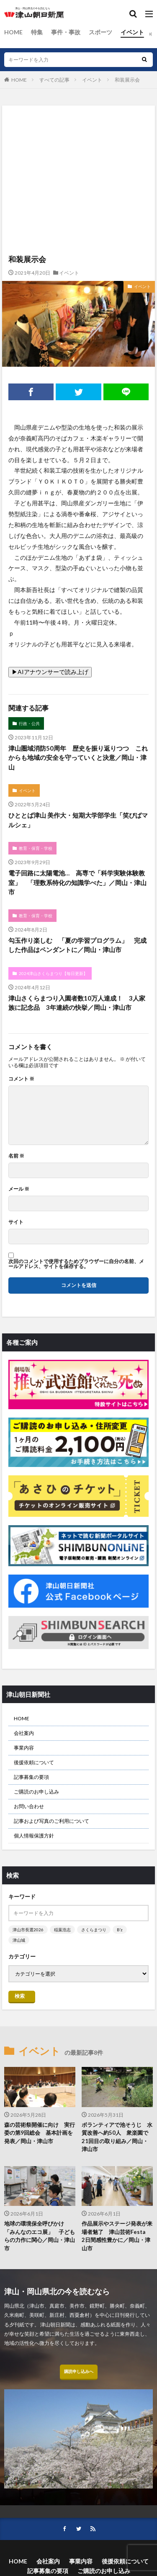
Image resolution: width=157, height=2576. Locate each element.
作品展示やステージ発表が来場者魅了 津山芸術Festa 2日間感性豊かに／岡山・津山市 (117, 2236)
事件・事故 (65, 32)
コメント (21, 1078)
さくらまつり (93, 1929)
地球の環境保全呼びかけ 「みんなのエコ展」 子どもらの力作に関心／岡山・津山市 (39, 2236)
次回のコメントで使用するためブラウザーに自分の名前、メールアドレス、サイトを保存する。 (76, 1264)
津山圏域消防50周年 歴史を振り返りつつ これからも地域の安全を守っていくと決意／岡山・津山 (78, 757)
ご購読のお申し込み (36, 1792)
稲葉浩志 (62, 1929)
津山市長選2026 (28, 1929)
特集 (37, 32)
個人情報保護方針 (34, 1835)
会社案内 (24, 1733)
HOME (13, 32)
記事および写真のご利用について (51, 1821)
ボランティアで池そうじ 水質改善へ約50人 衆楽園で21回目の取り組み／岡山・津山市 (117, 2137)
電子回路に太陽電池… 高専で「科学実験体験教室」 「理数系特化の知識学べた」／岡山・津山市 (77, 882)
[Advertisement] (78, 142)
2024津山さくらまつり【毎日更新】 (53, 973)
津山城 (19, 1940)
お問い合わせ (29, 1806)
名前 (16, 1155)
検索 (20, 1996)
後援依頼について (34, 1762)
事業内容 (24, 1748)
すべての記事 (54, 80)
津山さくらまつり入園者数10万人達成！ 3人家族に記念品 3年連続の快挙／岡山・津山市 (76, 1002)
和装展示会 (127, 80)
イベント (132, 32)
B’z (120, 1929)
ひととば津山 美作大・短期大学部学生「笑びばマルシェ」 (78, 820)
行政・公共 (29, 723)
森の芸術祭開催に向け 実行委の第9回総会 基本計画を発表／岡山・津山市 (39, 2132)
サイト (15, 1222)
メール (18, 1188)
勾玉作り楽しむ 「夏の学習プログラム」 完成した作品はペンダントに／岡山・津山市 (77, 945)
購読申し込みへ (78, 2371)
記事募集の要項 (31, 1777)
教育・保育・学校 (35, 848)
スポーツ (100, 32)
